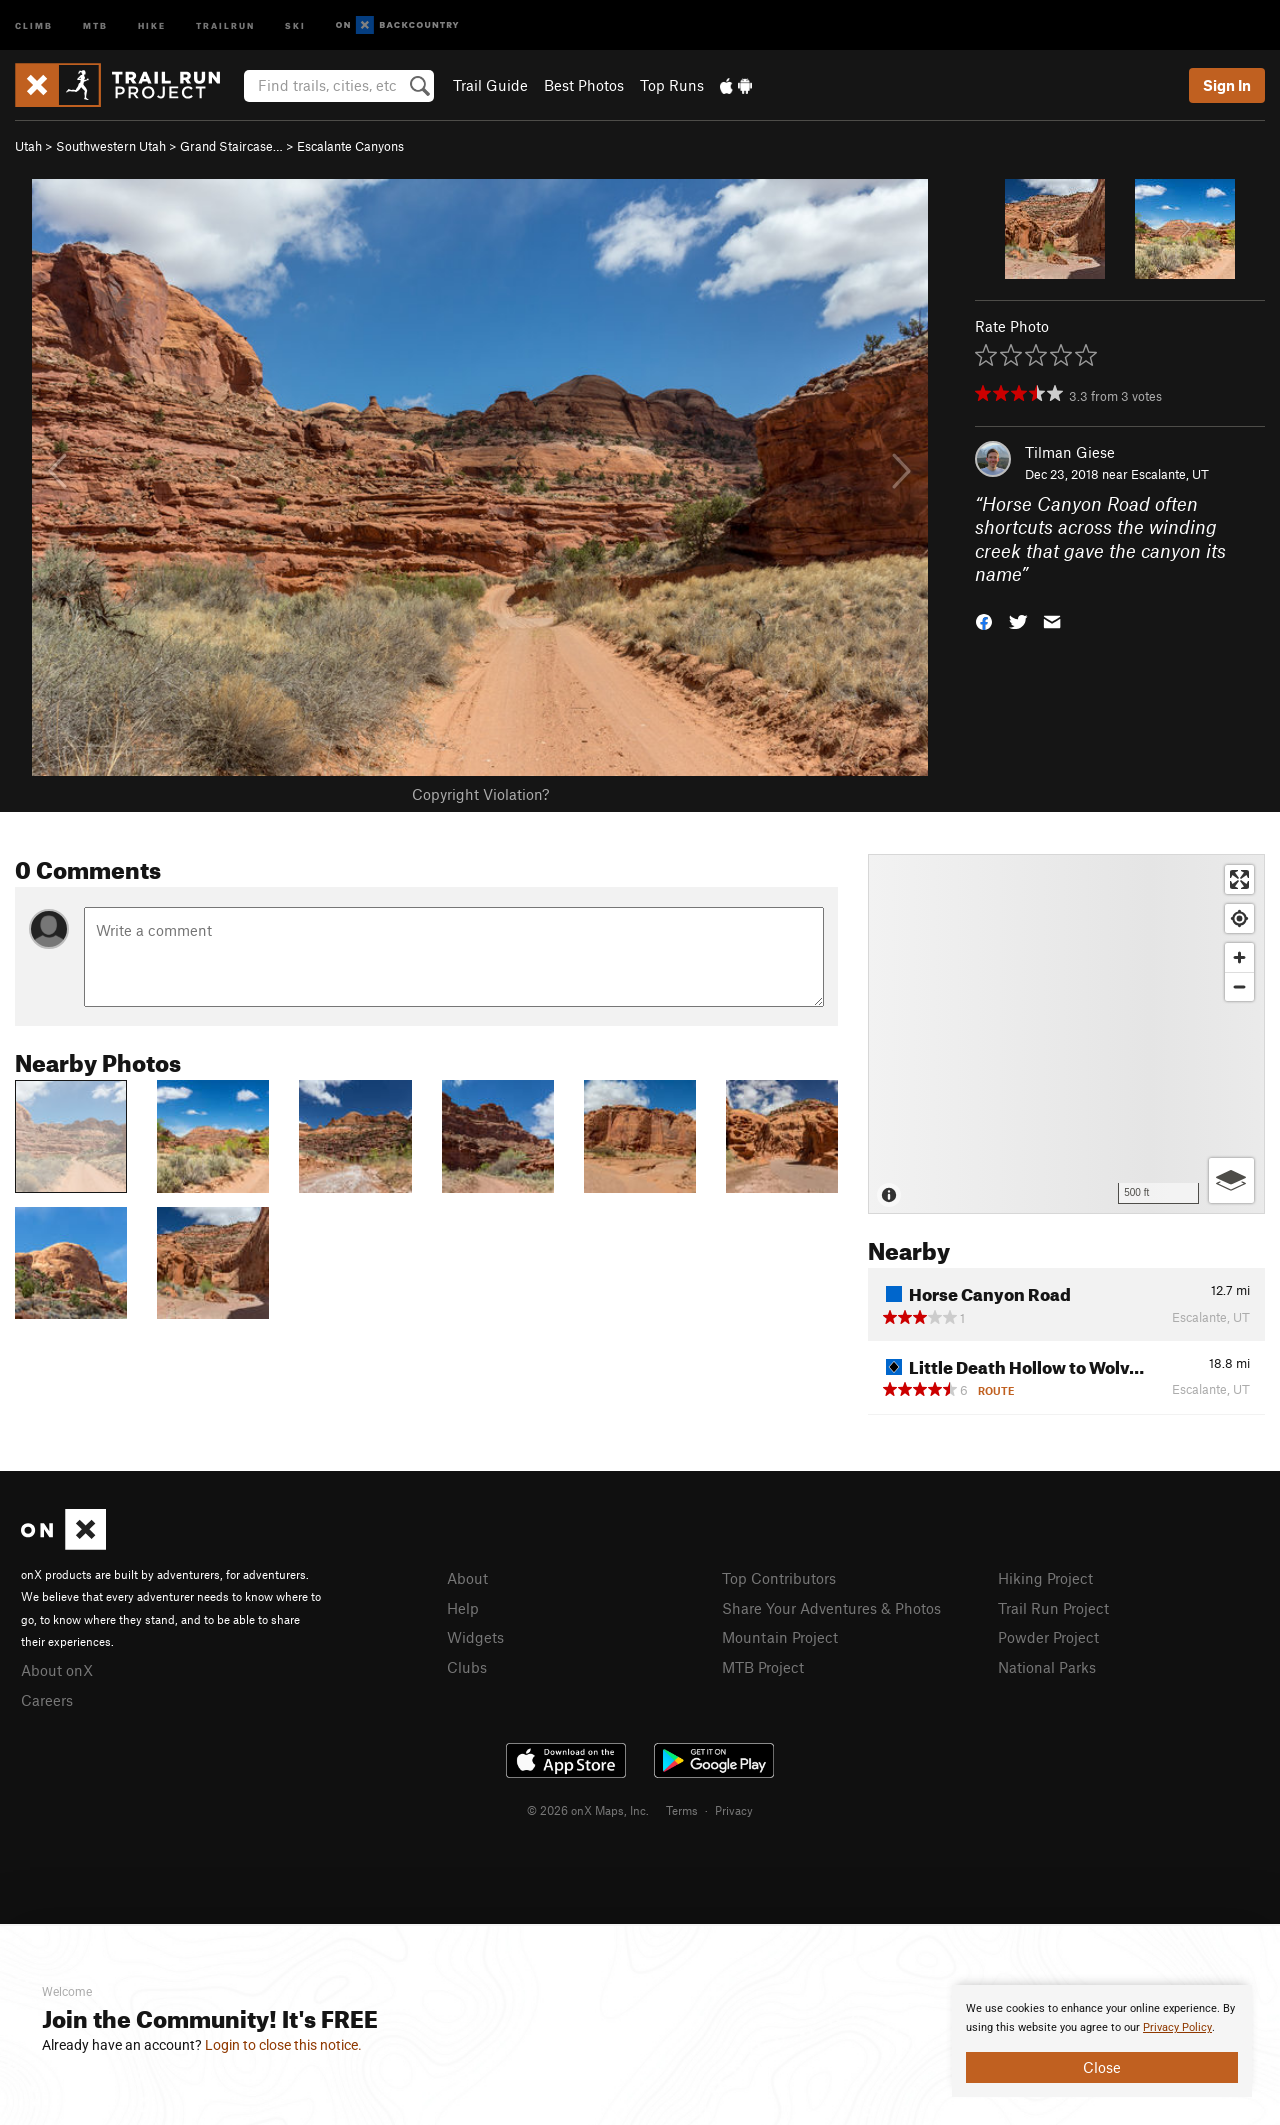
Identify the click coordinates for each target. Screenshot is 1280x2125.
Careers (47, 1700)
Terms (682, 1810)
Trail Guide (490, 85)
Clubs (467, 1667)
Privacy (734, 1810)
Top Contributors (779, 1578)
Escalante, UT (1170, 474)
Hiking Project (1045, 1578)
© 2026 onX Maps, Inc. (588, 1810)
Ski (295, 24)
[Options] (1231, 1180)
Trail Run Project (1053, 1608)
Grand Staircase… (231, 146)
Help (463, 1608)
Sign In (1227, 85)
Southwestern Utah (111, 146)
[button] (984, 620)
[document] (1102, 2041)
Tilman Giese (1070, 452)
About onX (57, 1670)
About (467, 1578)
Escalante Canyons (350, 146)
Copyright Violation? (480, 794)
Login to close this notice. (283, 2045)
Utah (28, 146)
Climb (34, 24)
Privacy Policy (1177, 2027)
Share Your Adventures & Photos (831, 1608)
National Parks (1047, 1667)
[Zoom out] (1239, 986)
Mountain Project (780, 1637)
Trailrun (225, 24)
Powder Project (1048, 1637)
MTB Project (763, 1667)
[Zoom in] (1239, 957)
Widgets (475, 1637)
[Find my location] (1239, 918)
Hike (152, 24)
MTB (95, 24)
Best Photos (584, 85)
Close (1102, 2067)
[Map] (1066, 1034)
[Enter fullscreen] (1239, 879)
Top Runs (672, 85)
